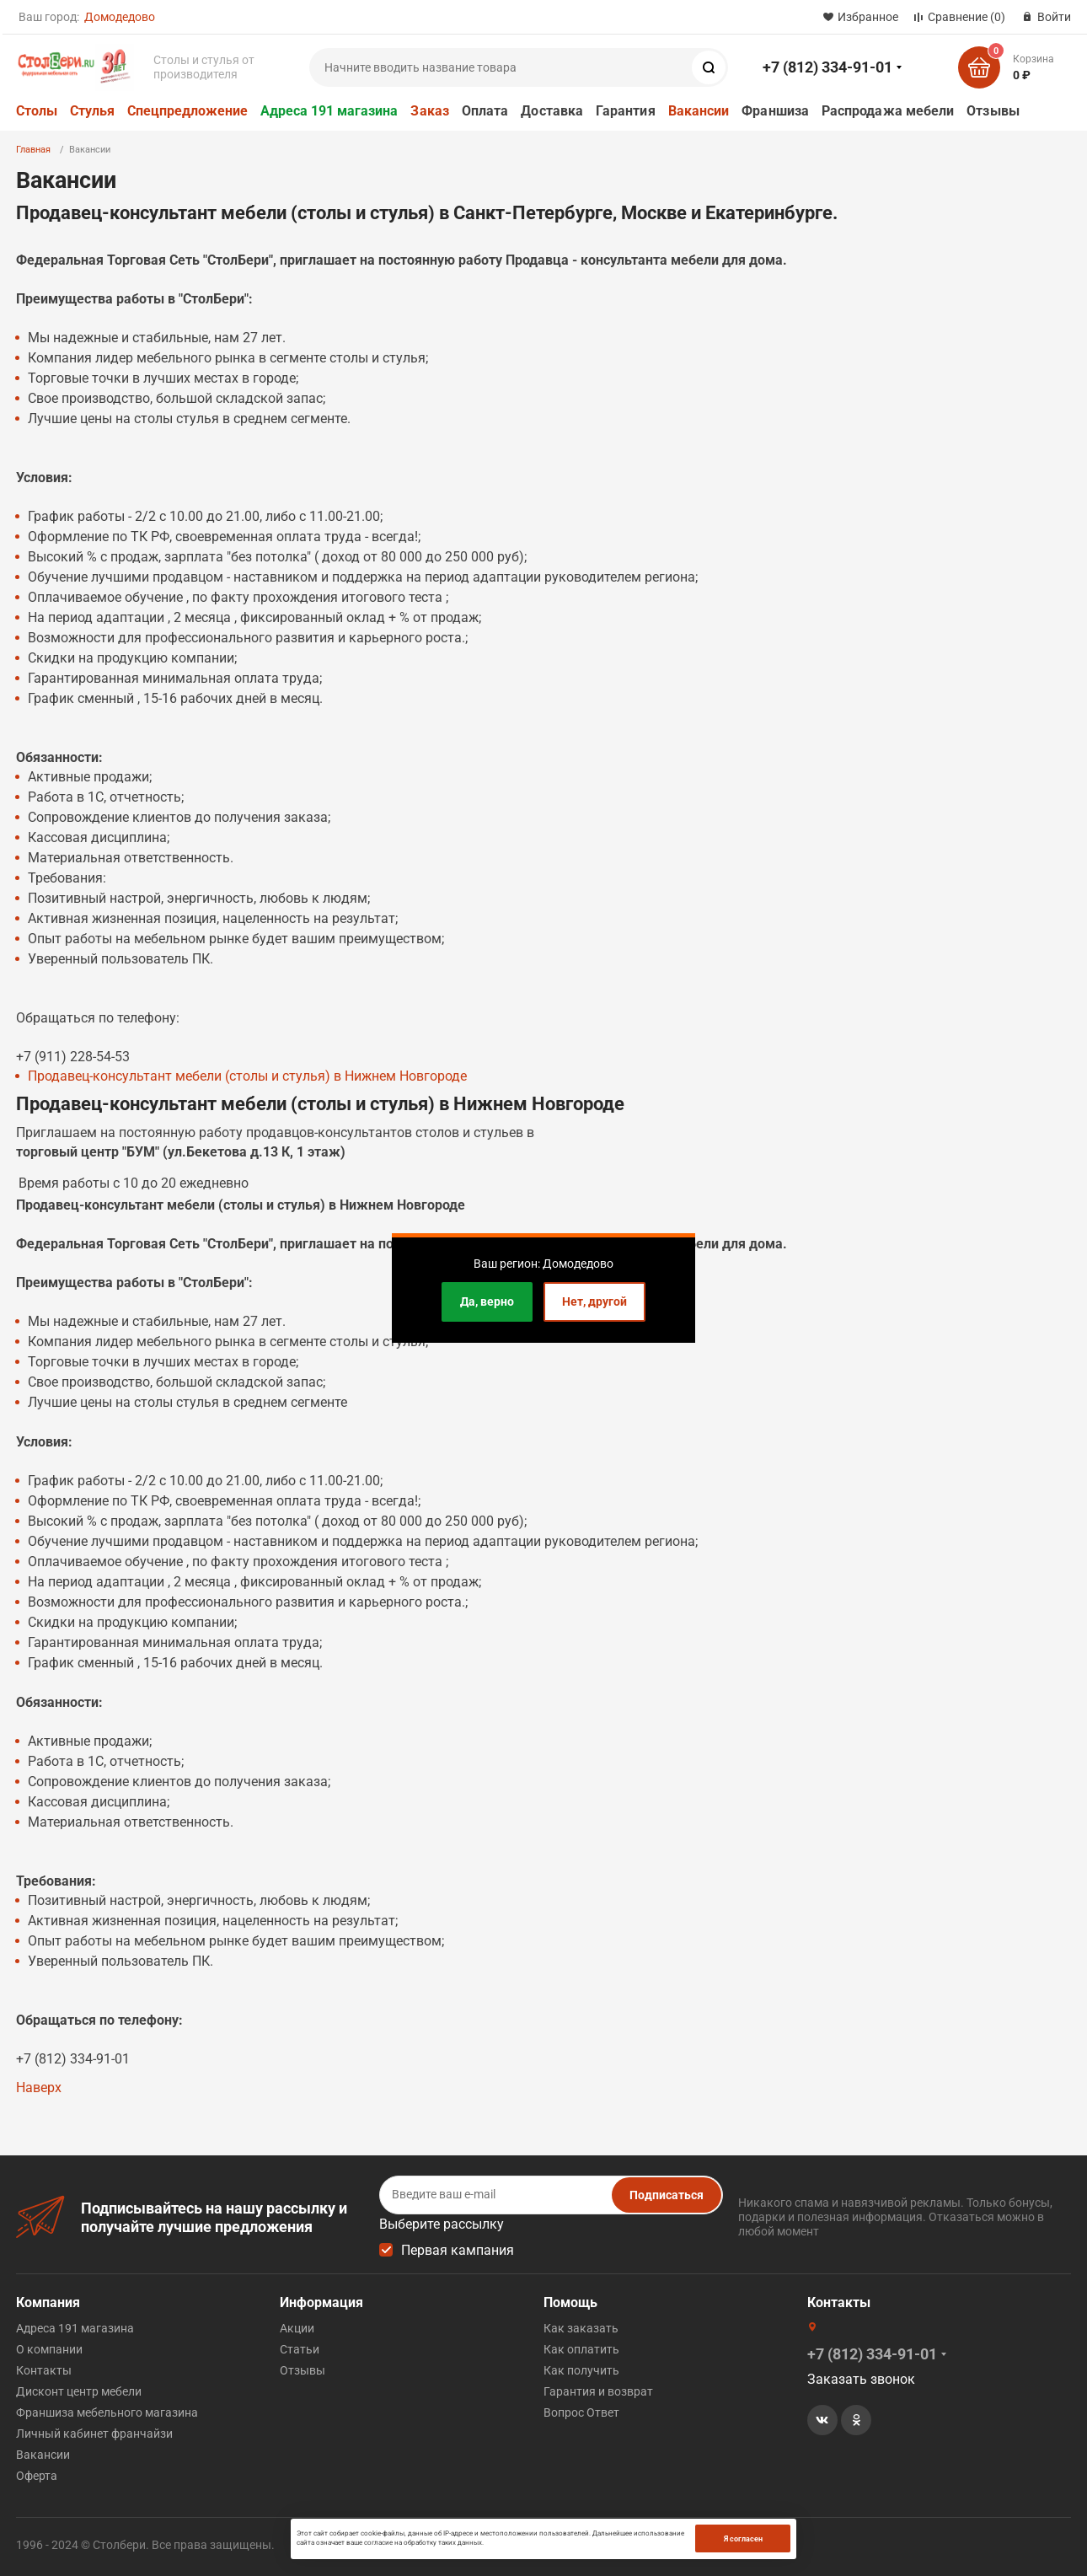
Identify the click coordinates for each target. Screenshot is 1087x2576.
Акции (297, 2328)
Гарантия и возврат (598, 2391)
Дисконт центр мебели (79, 2391)
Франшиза (775, 111)
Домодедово (119, 17)
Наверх (39, 2088)
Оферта (36, 2475)
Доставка (552, 111)
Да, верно (487, 1301)
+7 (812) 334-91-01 (827, 67)
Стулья (92, 111)
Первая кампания (457, 2250)
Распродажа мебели (888, 111)
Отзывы (993, 111)
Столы (36, 111)
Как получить (581, 2370)
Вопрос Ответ (581, 2412)
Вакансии (699, 111)
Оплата (485, 111)
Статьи (299, 2349)
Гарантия (626, 111)
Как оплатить (581, 2349)
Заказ (429, 111)
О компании (49, 2349)
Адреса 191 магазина (329, 111)
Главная (33, 149)
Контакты (44, 2370)
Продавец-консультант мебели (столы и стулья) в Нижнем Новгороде (247, 1076)
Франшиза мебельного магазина (107, 2412)
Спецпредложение (187, 111)
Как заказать (581, 2328)
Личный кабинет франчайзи (94, 2433)
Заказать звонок (861, 2379)
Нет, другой (594, 1301)
